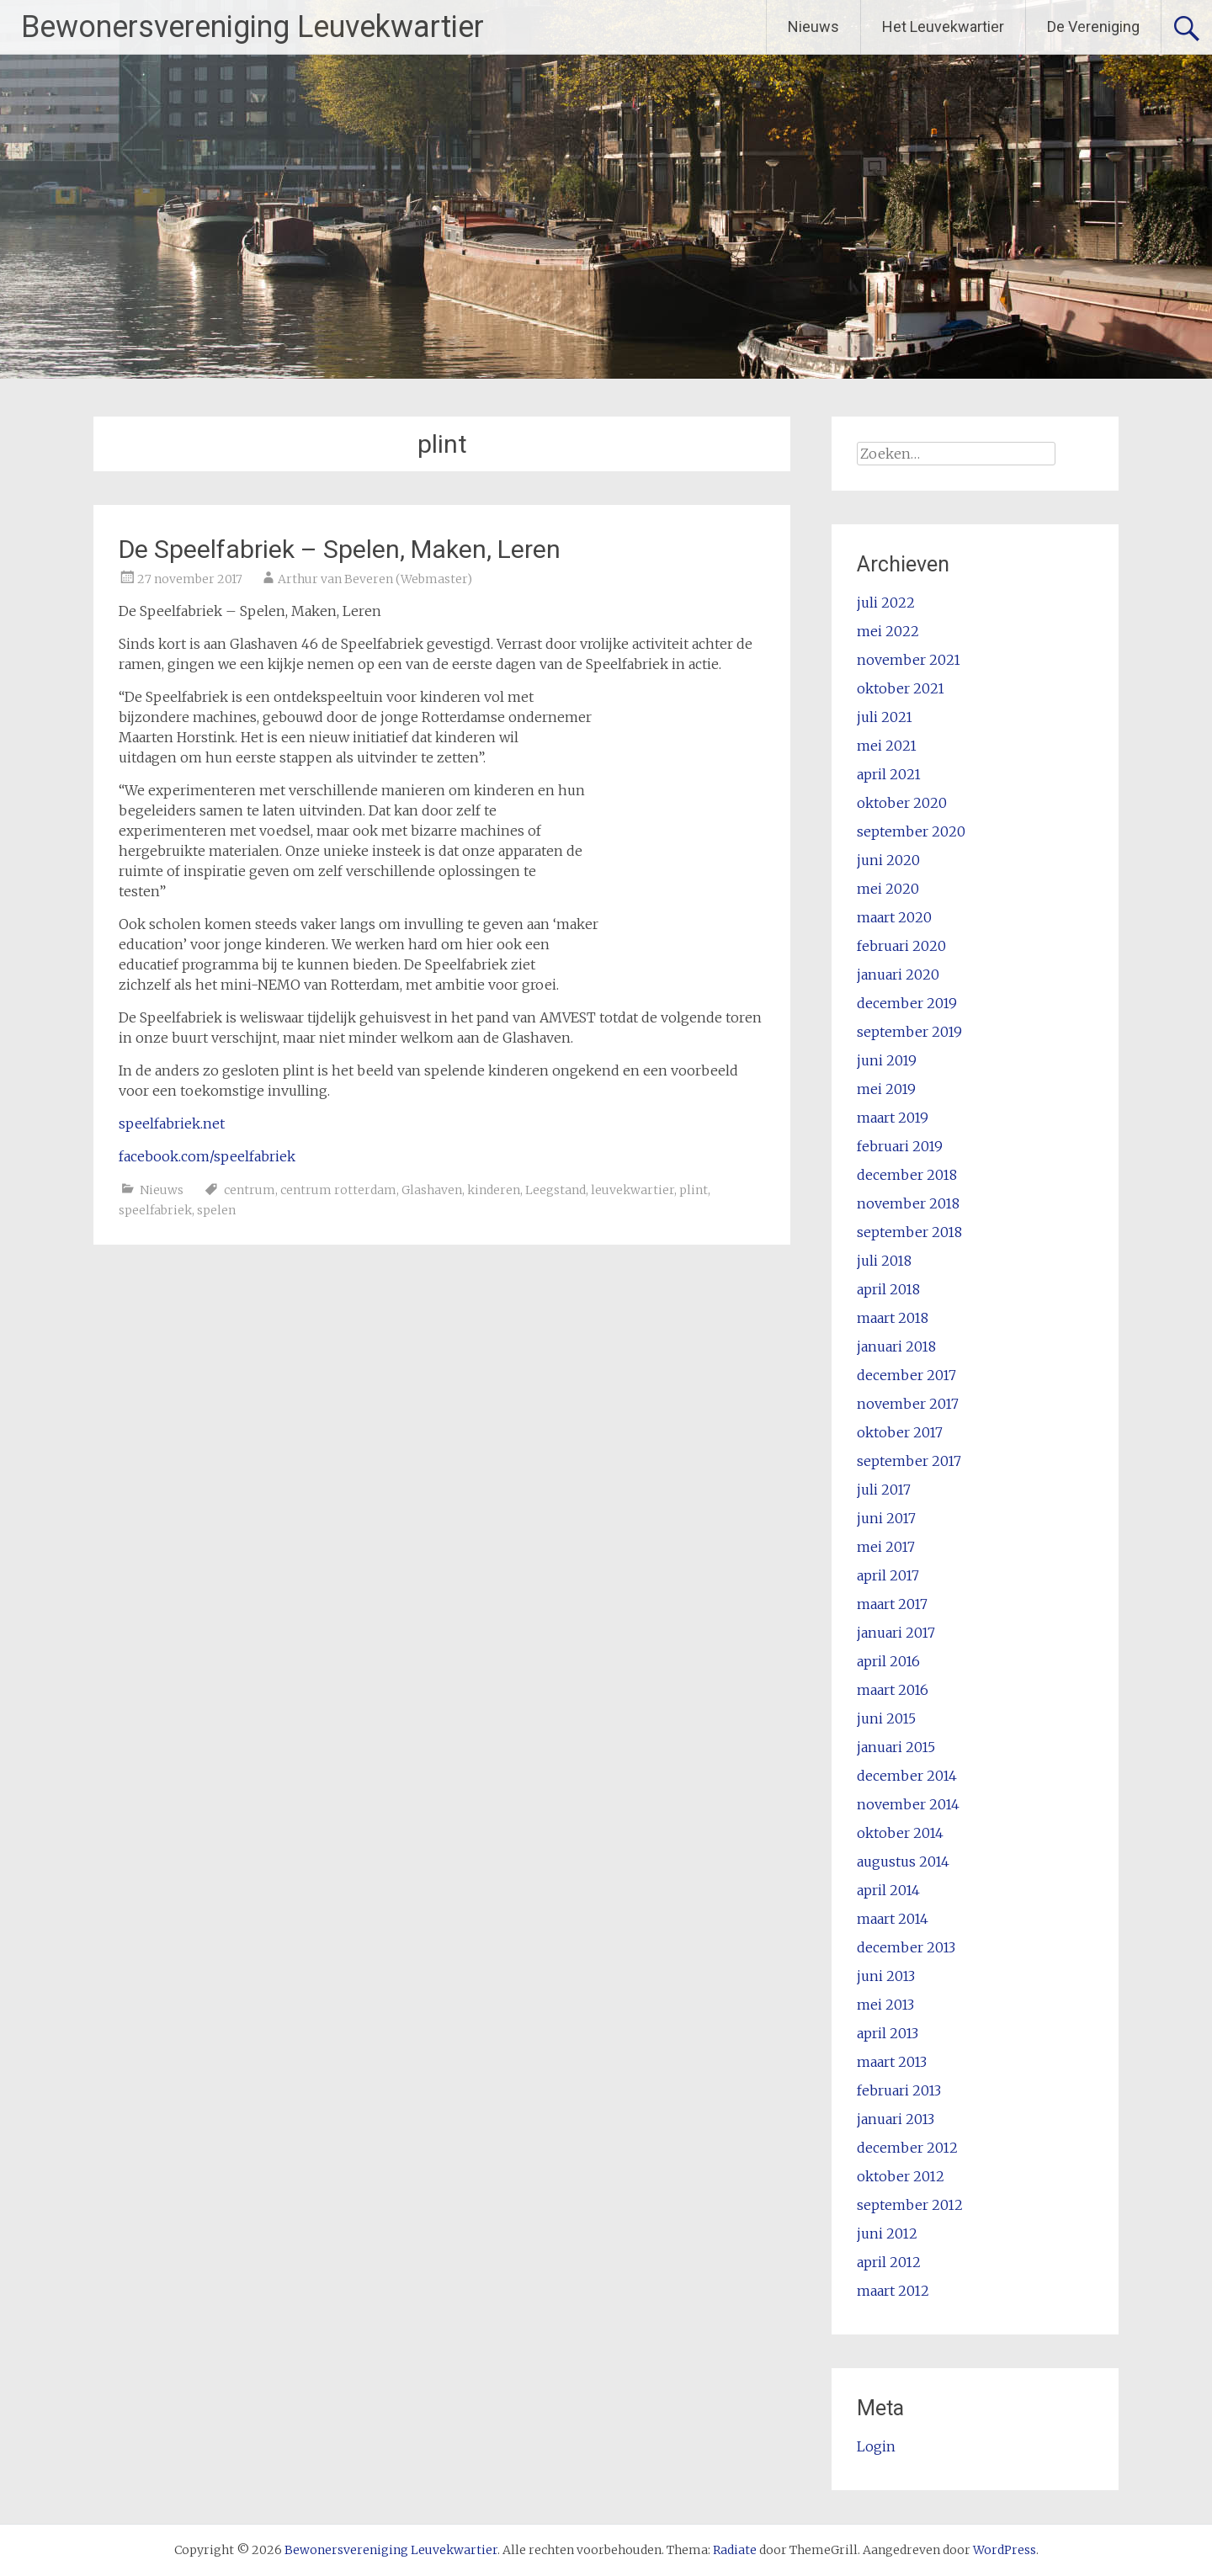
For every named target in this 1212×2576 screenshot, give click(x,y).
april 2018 (888, 1289)
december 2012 (907, 2147)
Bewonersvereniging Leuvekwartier (252, 27)
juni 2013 (886, 1976)
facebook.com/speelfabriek (207, 1156)
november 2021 (908, 659)
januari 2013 (895, 2119)
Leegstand (555, 1190)
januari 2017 (896, 1632)
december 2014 (907, 1775)
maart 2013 (892, 2061)
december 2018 (907, 1174)
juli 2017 (884, 1489)
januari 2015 (896, 1747)
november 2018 (908, 1203)
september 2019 (909, 1031)
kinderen (493, 1190)
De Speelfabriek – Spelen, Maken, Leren (340, 549)
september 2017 (909, 1461)
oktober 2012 (900, 2176)
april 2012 (889, 2262)
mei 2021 (887, 745)
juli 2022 (886, 602)
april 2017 (888, 1575)
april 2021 (889, 774)
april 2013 (887, 2033)
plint (693, 1190)
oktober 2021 (900, 688)
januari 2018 (896, 1346)
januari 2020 (898, 974)
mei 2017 (886, 1546)
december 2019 (907, 1003)
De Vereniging (1093, 26)
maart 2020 (894, 917)
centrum (249, 1190)
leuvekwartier (632, 1190)
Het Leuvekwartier (943, 26)
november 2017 (908, 1403)
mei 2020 (888, 888)
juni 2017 (886, 1518)
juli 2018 (884, 1260)
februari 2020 (901, 945)
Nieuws (813, 26)
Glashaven (431, 1190)
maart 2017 (892, 1604)
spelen (216, 1210)
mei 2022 (888, 631)
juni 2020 (888, 860)
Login (876, 2446)
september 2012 (910, 2204)
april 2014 (888, 1890)
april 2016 (888, 1661)
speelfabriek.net (172, 1123)
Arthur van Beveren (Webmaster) (375, 579)
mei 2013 (885, 2004)
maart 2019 (892, 1117)
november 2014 (908, 1804)
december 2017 (906, 1375)
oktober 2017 (900, 1432)
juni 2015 (886, 1718)
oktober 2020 (902, 802)
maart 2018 (892, 1317)
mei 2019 (886, 1089)
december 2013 (906, 1947)
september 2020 (911, 831)
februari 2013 (899, 2090)
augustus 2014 (903, 1861)
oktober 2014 (900, 1832)
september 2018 (909, 1232)
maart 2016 (892, 1689)
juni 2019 (887, 1060)
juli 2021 (884, 717)
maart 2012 (893, 2290)
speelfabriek (155, 1210)
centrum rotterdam (338, 1190)
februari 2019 (900, 1146)
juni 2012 (887, 2233)
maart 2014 (892, 1918)
